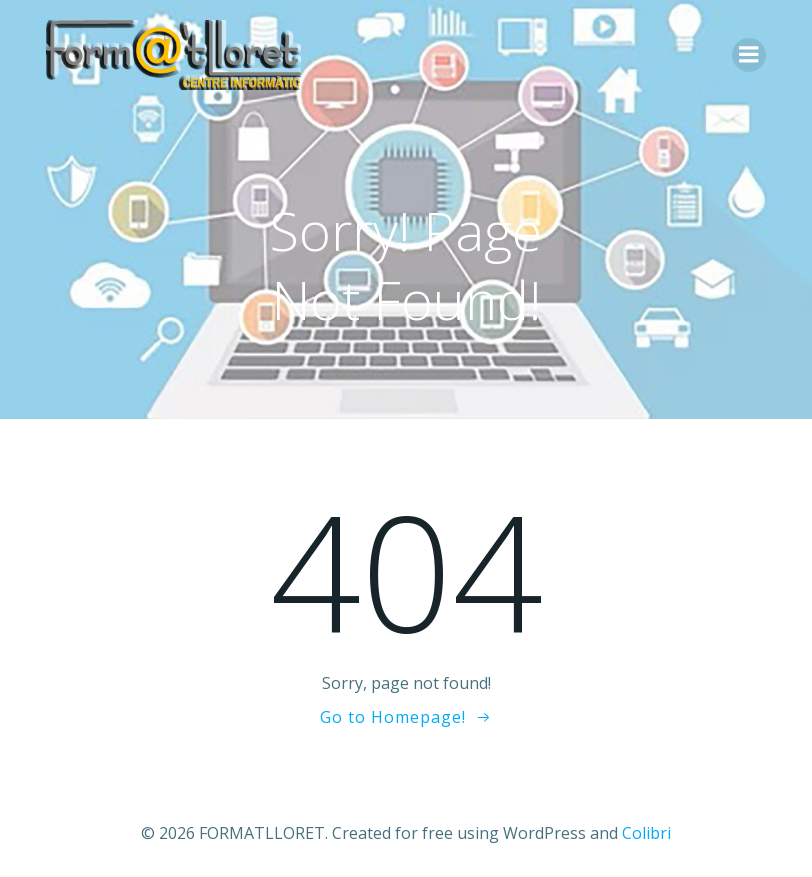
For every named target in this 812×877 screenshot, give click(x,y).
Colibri (646, 833)
